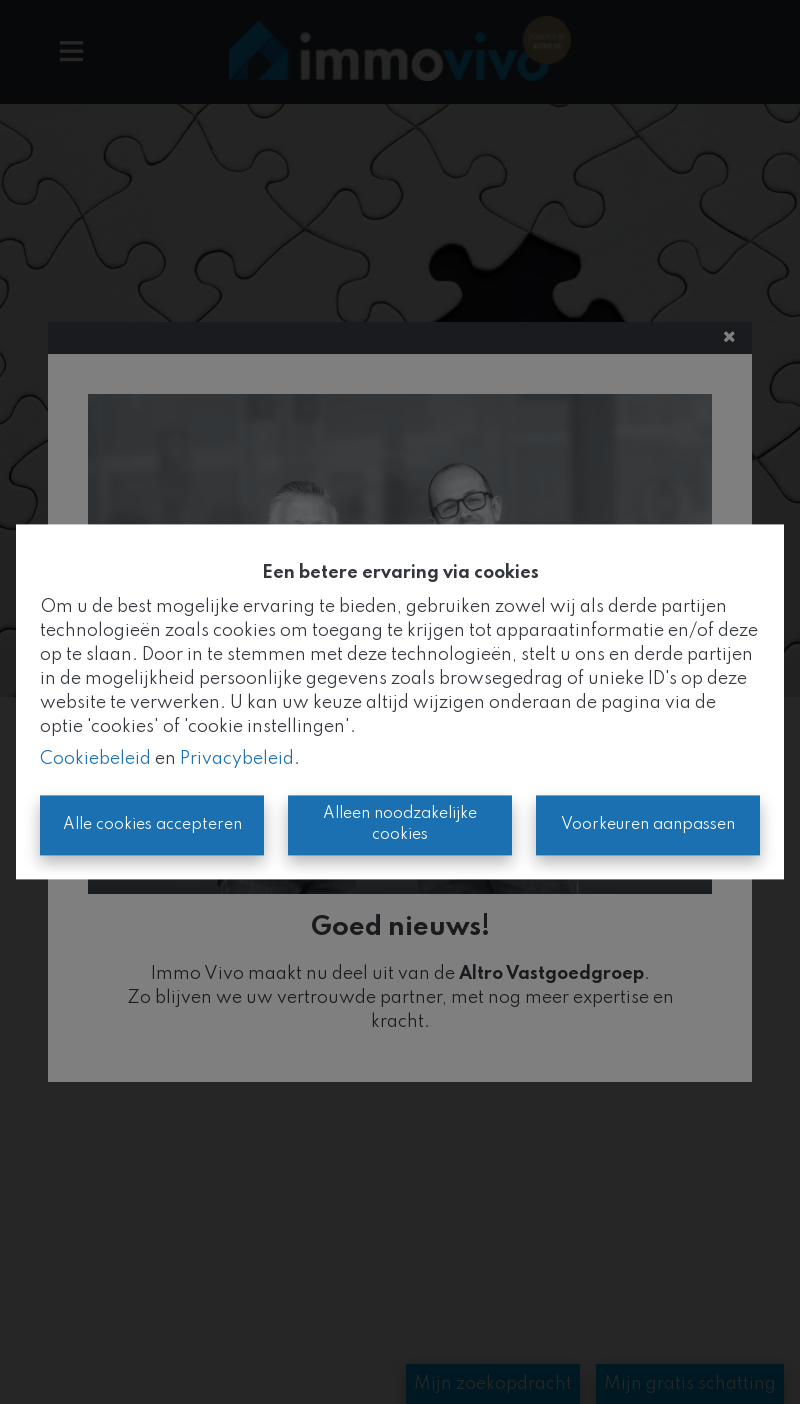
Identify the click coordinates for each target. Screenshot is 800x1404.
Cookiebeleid (95, 760)
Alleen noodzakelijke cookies (400, 825)
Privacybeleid (237, 760)
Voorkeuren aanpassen (648, 825)
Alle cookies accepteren (152, 825)
